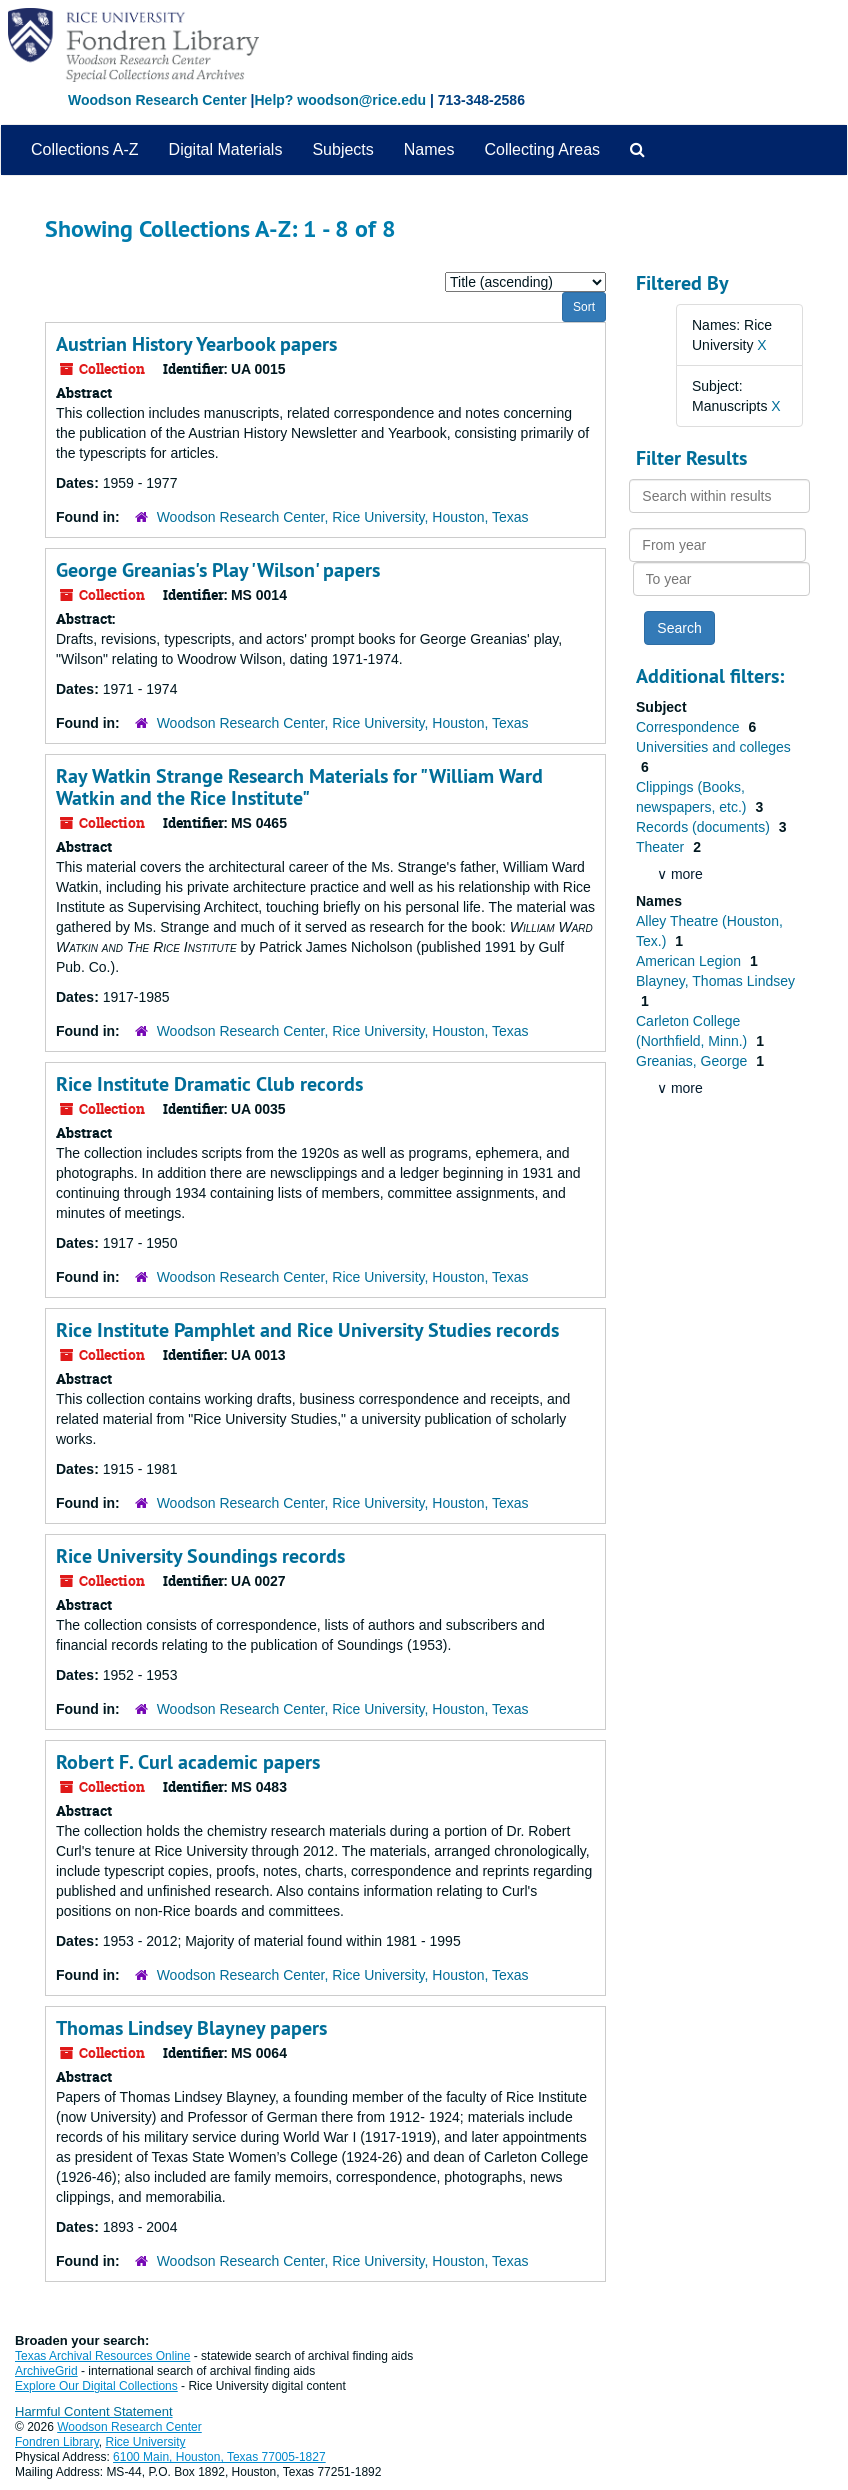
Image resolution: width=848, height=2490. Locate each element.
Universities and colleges (713, 747)
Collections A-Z (85, 149)
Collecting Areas (542, 149)
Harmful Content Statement (94, 2411)
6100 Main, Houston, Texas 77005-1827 (219, 2457)
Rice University (146, 2442)
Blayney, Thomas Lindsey (715, 981)
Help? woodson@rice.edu (340, 100)
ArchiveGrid (46, 2371)
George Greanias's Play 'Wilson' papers (218, 570)
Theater (662, 847)
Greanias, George (693, 1061)
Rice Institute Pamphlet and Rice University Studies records (307, 1330)
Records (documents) (705, 827)
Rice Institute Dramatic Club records (209, 1084)
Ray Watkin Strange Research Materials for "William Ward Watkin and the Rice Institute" (299, 787)
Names (429, 149)
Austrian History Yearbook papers (196, 344)
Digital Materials (226, 149)
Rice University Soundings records (200, 1556)
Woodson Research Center (157, 100)
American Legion (690, 961)
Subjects (342, 149)
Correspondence (689, 727)
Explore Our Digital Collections (96, 2386)
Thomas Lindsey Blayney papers (191, 2028)
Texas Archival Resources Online (102, 2356)
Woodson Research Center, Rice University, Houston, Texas (343, 517)
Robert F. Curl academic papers (188, 1762)
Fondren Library (57, 2442)
